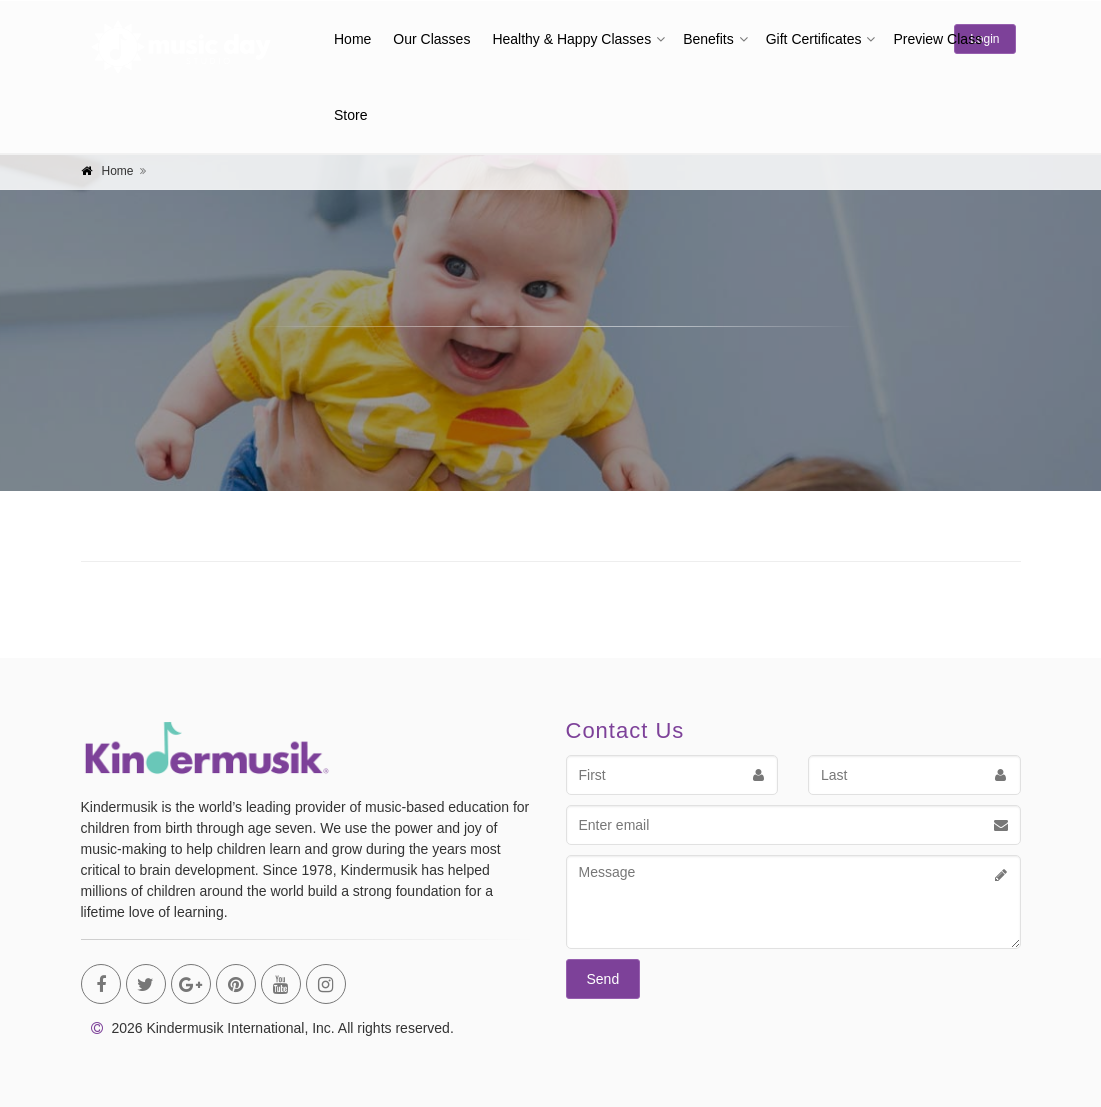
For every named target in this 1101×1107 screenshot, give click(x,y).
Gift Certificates (814, 39)
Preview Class (937, 39)
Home (352, 39)
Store (350, 115)
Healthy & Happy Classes (571, 39)
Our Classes (431, 39)
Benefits (708, 39)
